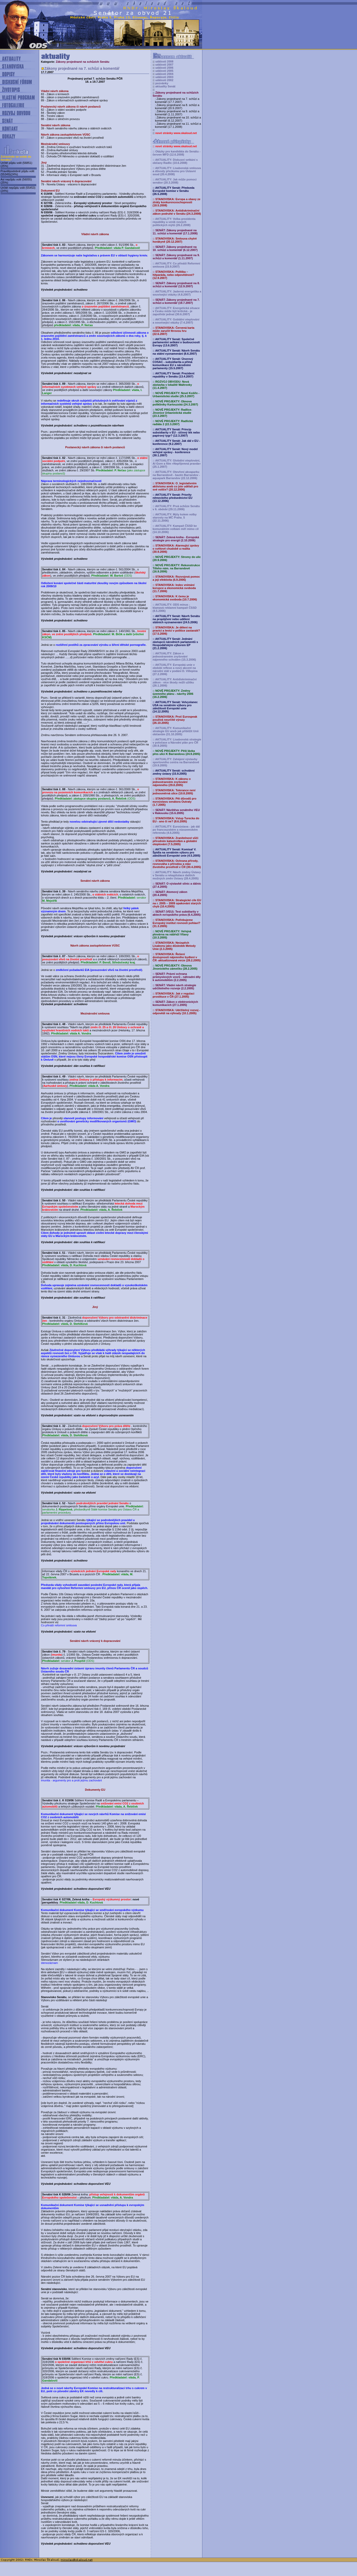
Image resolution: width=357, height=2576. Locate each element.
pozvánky (161, 83)
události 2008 (164, 61)
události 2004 (164, 73)
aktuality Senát (165, 86)
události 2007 (164, 64)
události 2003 (164, 77)
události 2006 (164, 67)
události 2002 (164, 80)
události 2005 (164, 70)
